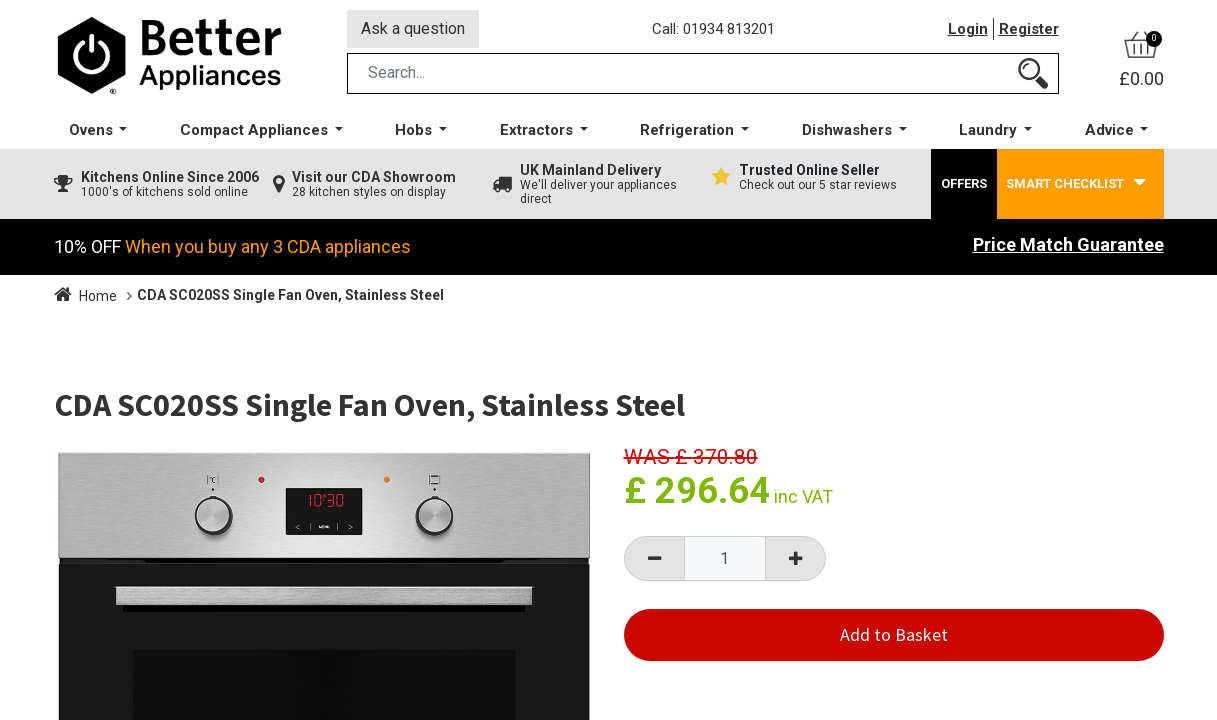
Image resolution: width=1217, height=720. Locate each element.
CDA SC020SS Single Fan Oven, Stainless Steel (290, 295)
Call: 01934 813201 (713, 29)
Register (1029, 29)
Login (968, 29)
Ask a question (413, 28)
